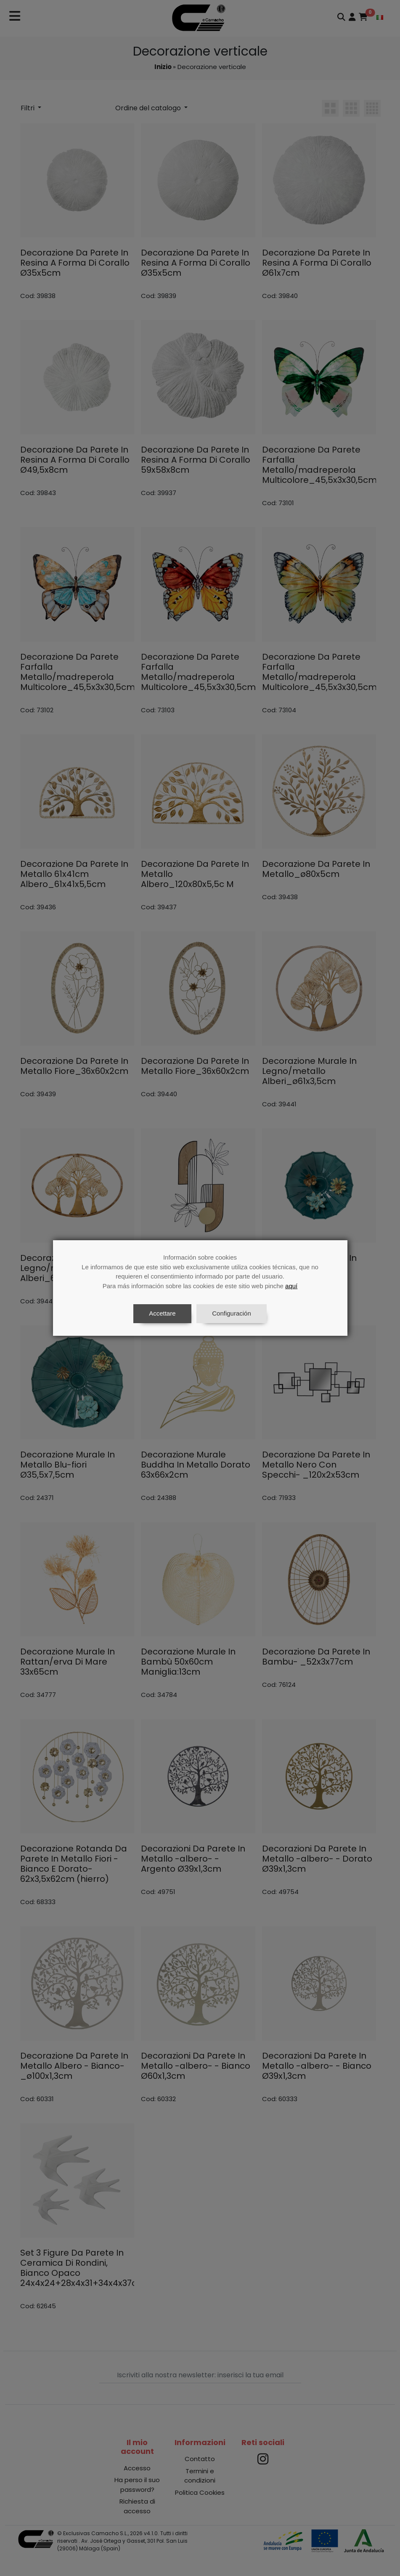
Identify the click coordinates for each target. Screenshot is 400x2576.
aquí (291, 1285)
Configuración (231, 1313)
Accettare (162, 1313)
